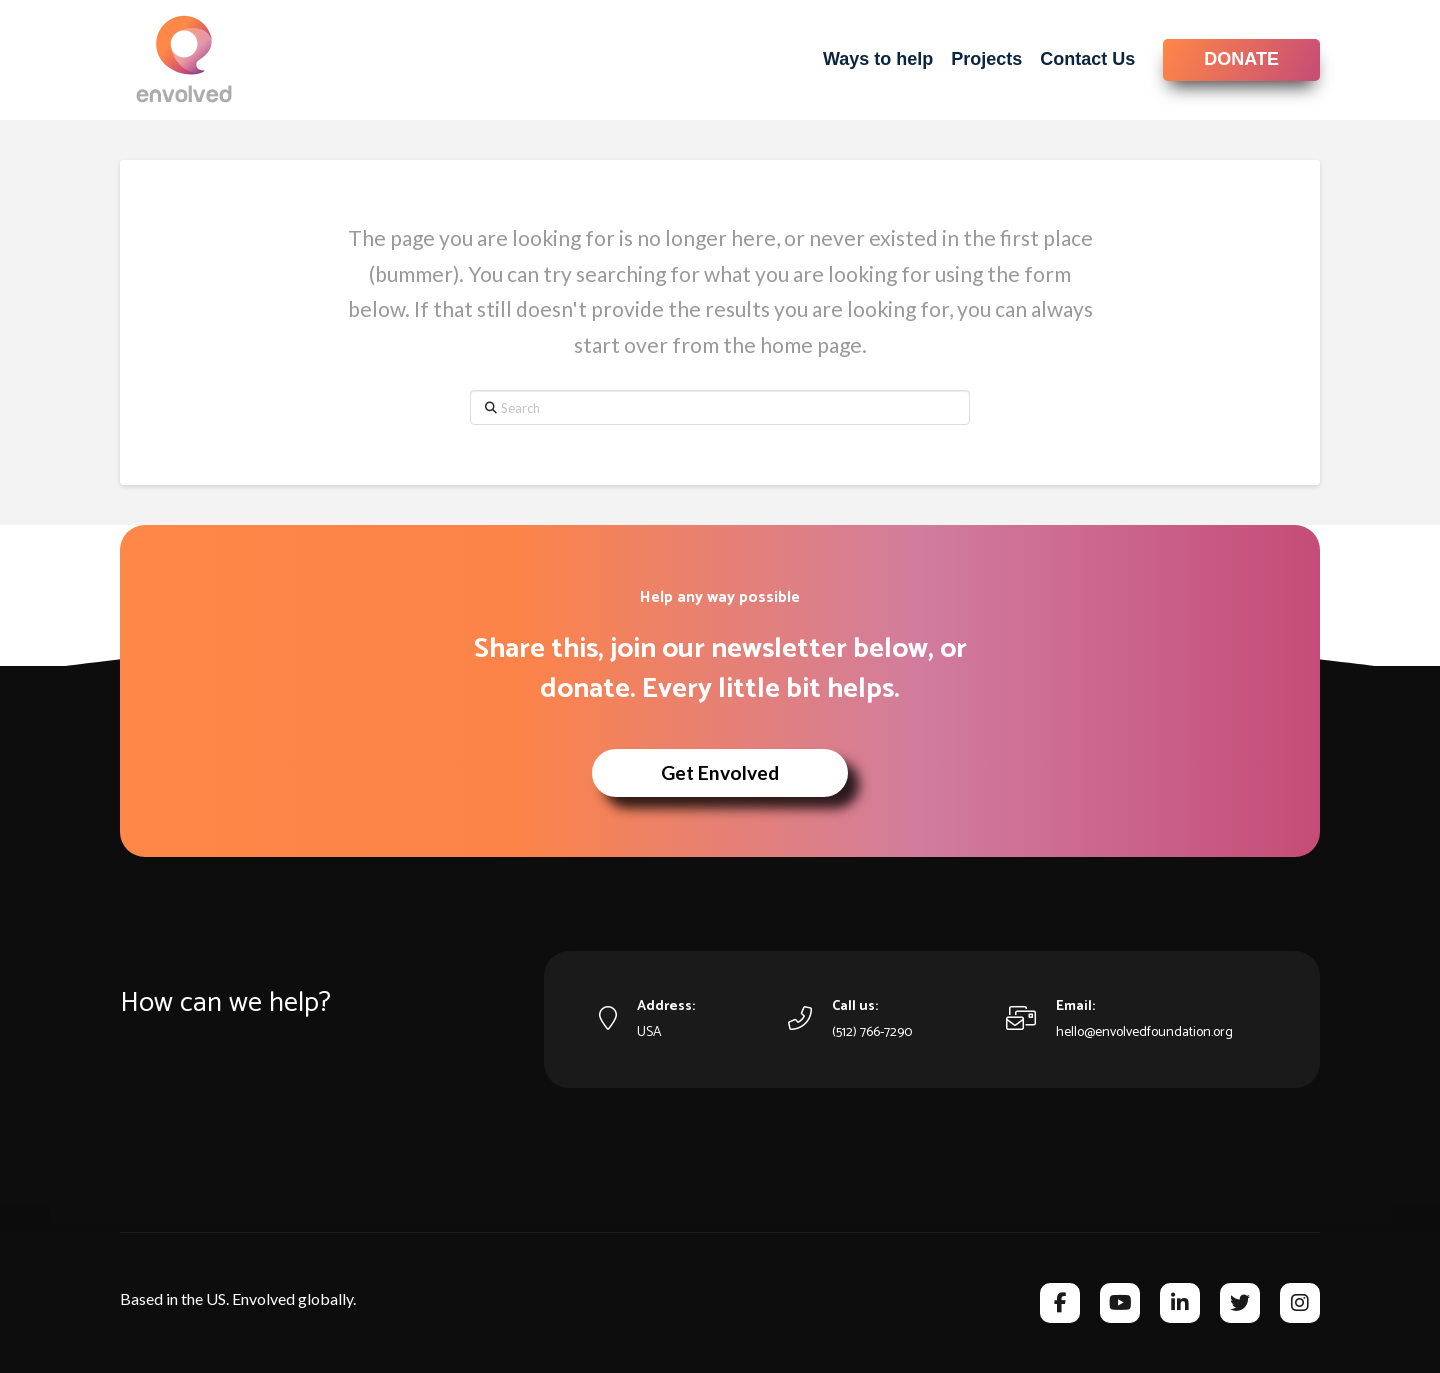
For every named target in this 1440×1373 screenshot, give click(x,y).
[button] (720, 773)
